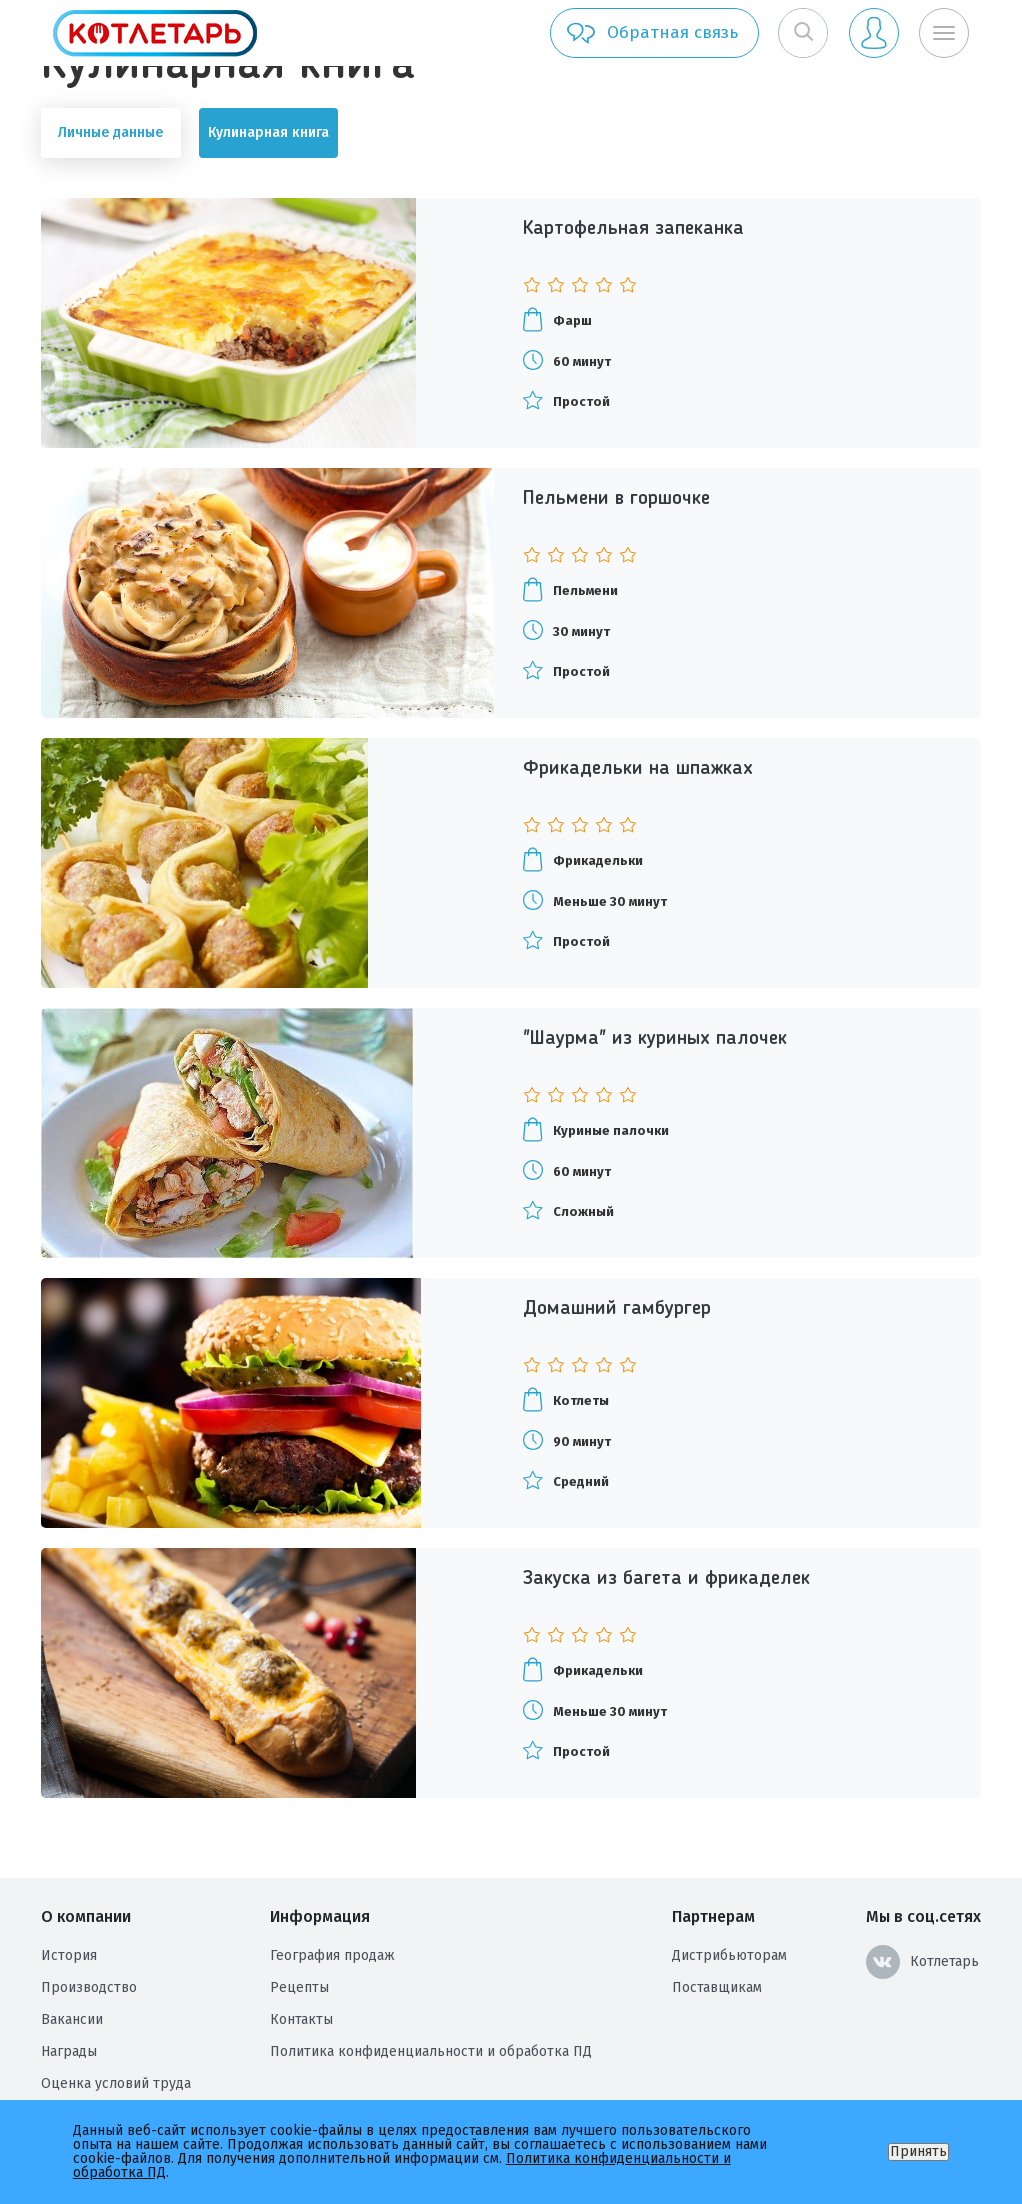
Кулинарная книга (268, 132)
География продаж (332, 1955)
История (69, 1955)
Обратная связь (651, 33)
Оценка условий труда (116, 2083)
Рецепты (299, 1987)
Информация (320, 1916)
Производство (89, 1987)
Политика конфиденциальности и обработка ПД (431, 2051)
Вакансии (72, 2019)
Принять (918, 2151)
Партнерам (713, 1916)
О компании (86, 1916)
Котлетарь (922, 1962)
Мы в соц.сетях (923, 1916)
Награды (69, 2051)
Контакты (301, 2019)
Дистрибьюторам (729, 1955)
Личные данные (110, 132)
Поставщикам (717, 1987)
